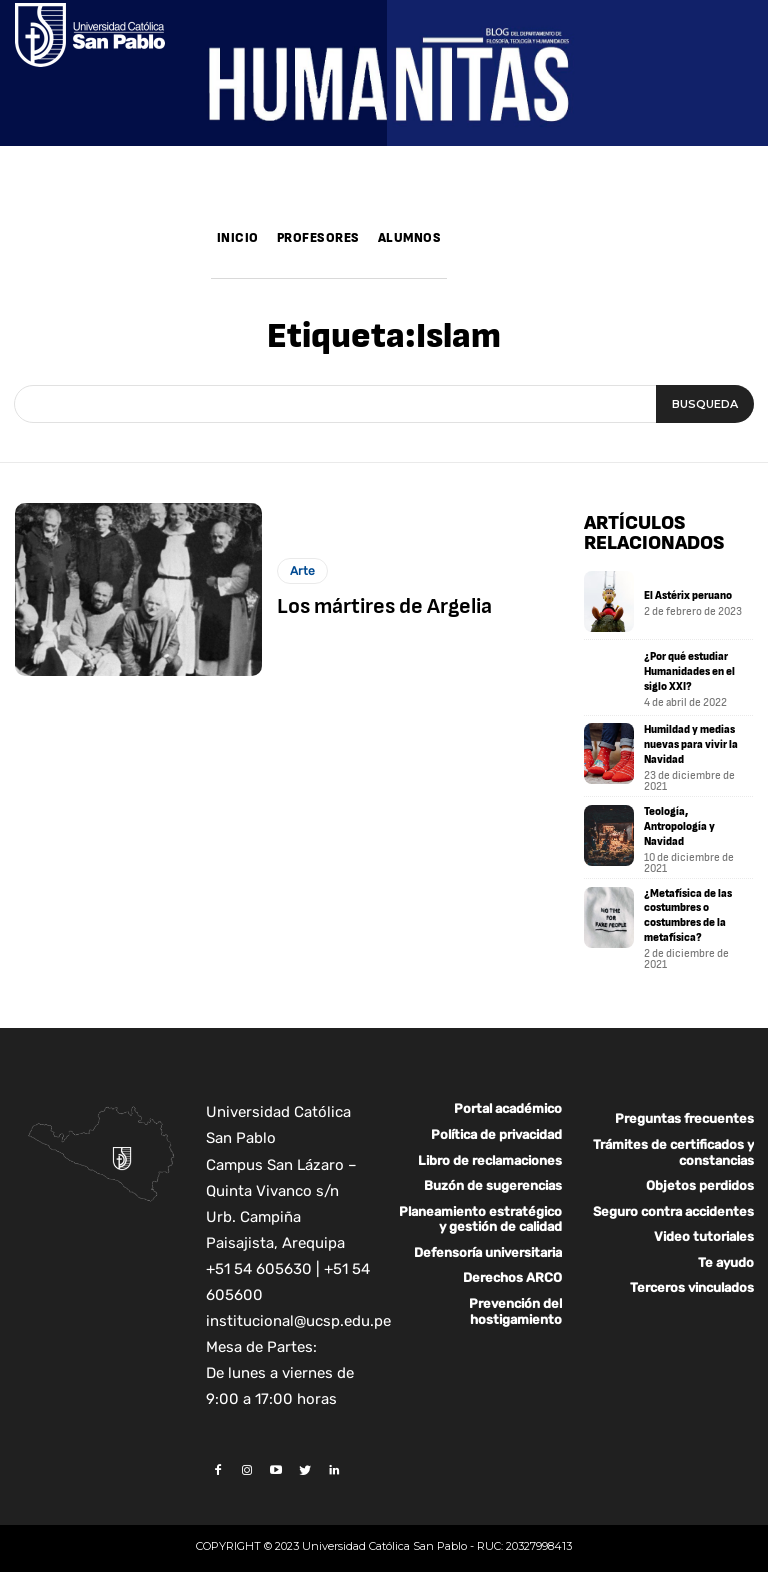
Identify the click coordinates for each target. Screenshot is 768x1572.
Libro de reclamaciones (490, 1148)
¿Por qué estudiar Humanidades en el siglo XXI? (686, 672)
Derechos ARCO (512, 1265)
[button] (470, 265)
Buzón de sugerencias (493, 1173)
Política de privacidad (496, 1122)
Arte (302, 573)
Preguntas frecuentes (684, 1106)
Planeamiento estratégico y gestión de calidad (480, 1207)
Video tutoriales (704, 1224)
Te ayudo (726, 1250)
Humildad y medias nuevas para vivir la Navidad (686, 744)
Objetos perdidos (700, 1173)
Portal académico (508, 1096)
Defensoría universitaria (488, 1240)
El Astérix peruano (684, 596)
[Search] (705, 404)
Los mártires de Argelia (376, 608)
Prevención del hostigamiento (515, 1299)
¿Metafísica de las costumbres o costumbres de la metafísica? (684, 906)
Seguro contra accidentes (673, 1199)
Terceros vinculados (692, 1275)
